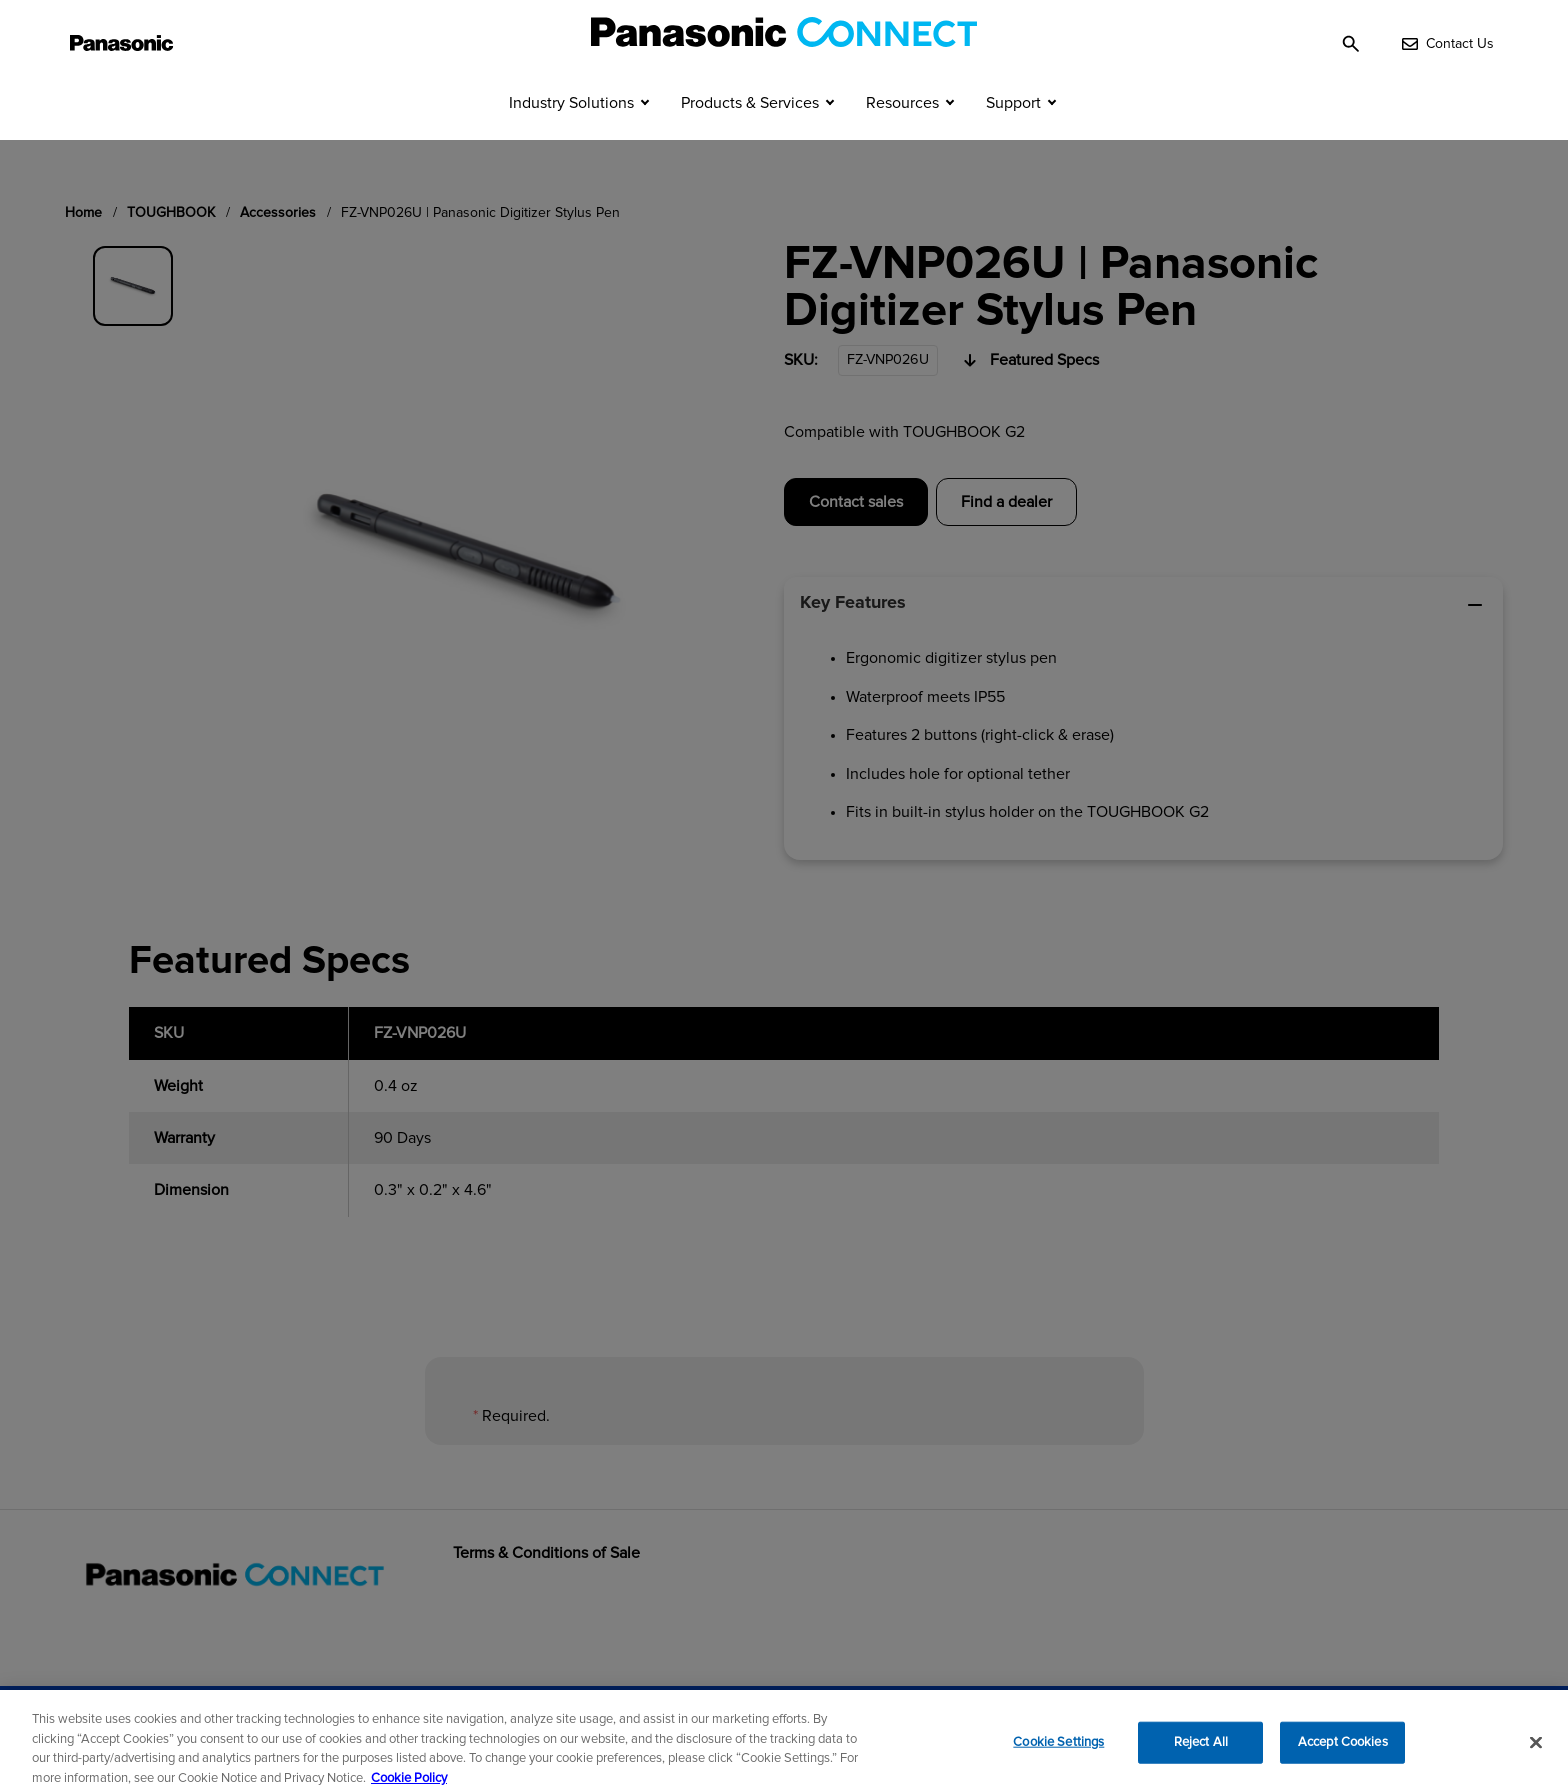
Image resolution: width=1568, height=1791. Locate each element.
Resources (902, 138)
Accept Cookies (1343, 1752)
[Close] (1536, 1752)
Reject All (1201, 1752)
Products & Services (750, 138)
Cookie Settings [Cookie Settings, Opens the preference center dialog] (1058, 1752)
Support (1013, 138)
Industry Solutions (571, 138)
